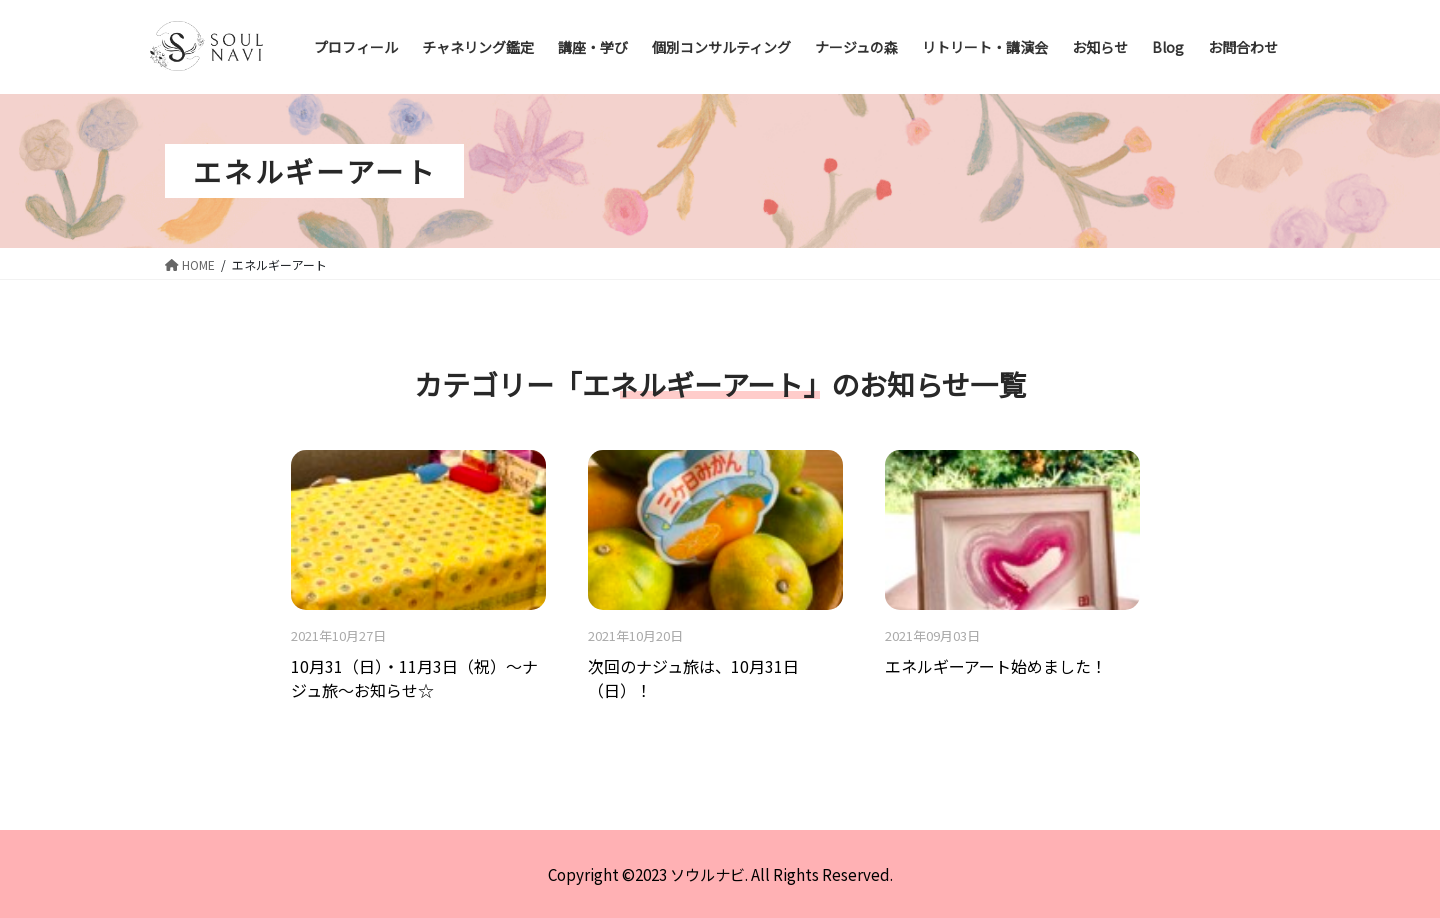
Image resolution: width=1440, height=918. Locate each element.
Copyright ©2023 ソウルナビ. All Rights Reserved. (720, 874)
